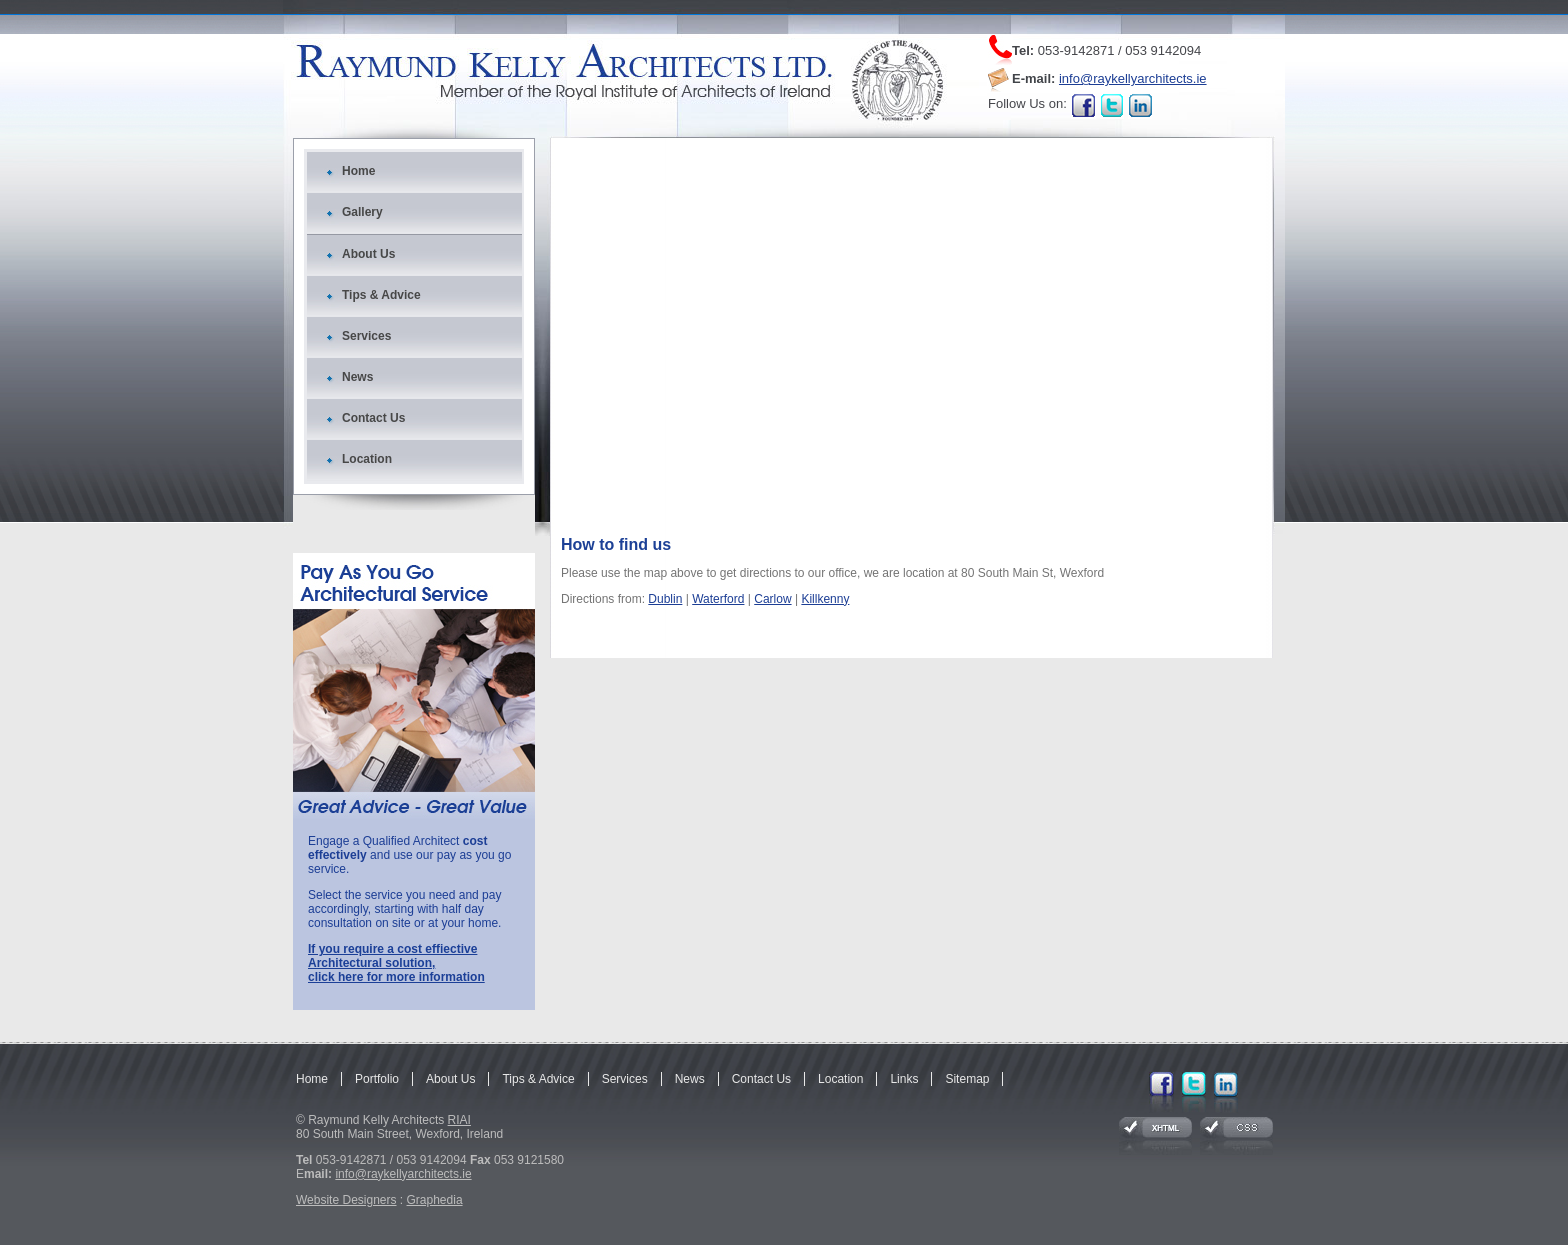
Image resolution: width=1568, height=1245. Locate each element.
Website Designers (346, 1200)
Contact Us (373, 418)
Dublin (665, 599)
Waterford (718, 599)
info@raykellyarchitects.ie (1133, 78)
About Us (368, 254)
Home (358, 171)
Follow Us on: (1027, 103)
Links (904, 1079)
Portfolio (377, 1079)
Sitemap (967, 1079)
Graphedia (435, 1200)
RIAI (459, 1120)
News (357, 377)
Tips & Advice (381, 295)
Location (367, 459)
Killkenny (825, 599)
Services (366, 336)
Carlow (772, 599)
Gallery (362, 212)
